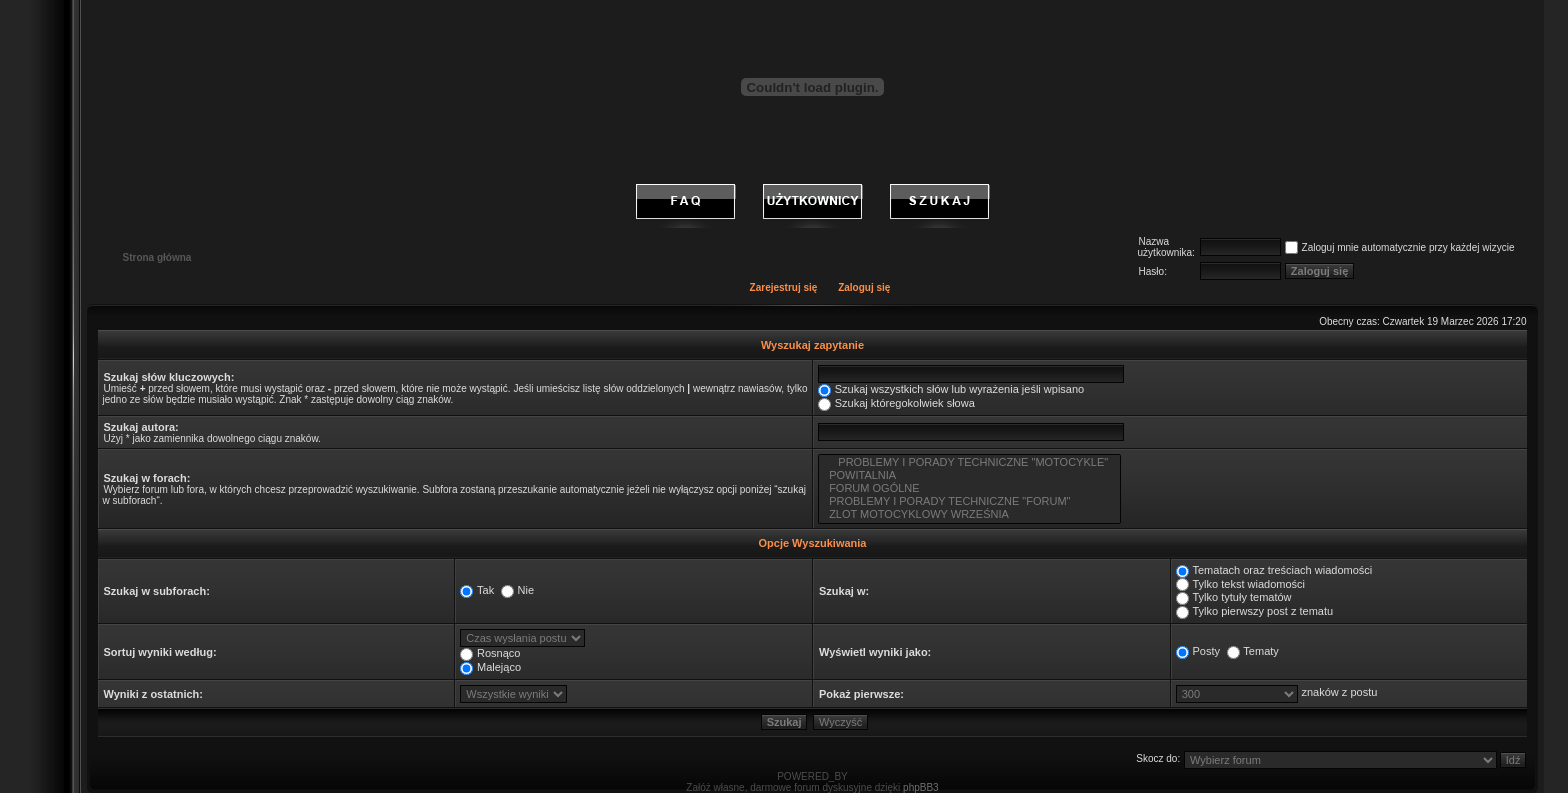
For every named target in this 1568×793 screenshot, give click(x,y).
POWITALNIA (969, 475)
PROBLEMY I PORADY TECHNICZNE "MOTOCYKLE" (969, 462)
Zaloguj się (864, 287)
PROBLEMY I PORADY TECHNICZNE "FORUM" (969, 501)
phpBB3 (921, 787)
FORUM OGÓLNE (969, 488)
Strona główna (157, 257)
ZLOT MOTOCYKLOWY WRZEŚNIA (969, 514)
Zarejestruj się (784, 287)
